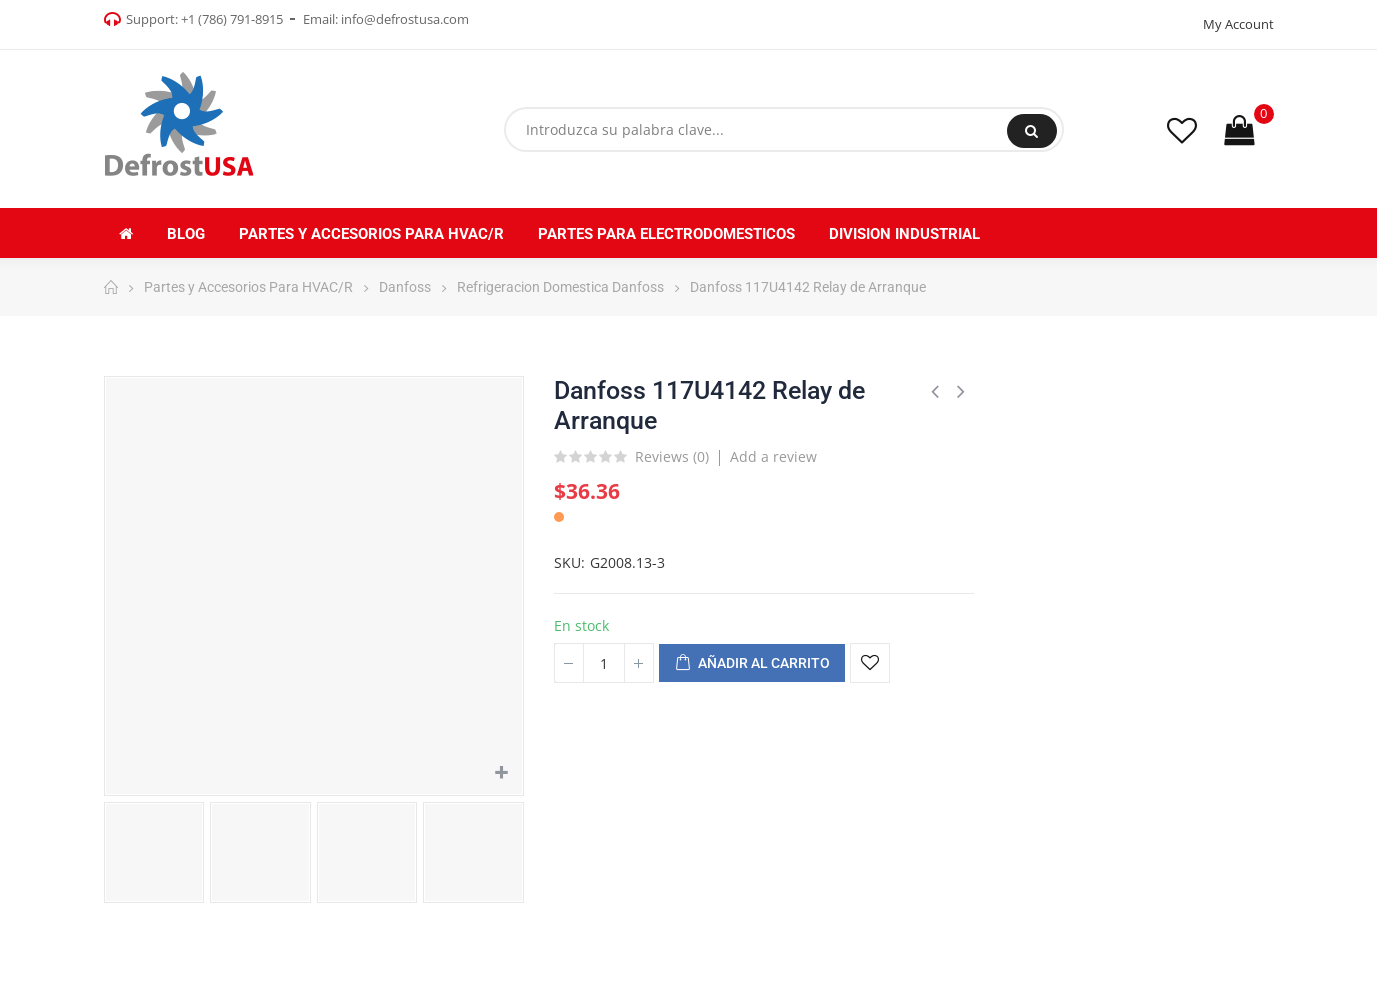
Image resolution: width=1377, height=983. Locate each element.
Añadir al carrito (752, 664)
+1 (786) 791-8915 (232, 19)
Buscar (1031, 131)
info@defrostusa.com (405, 19)
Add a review (773, 456)
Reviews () (672, 458)
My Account (1238, 24)
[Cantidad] (604, 663)
